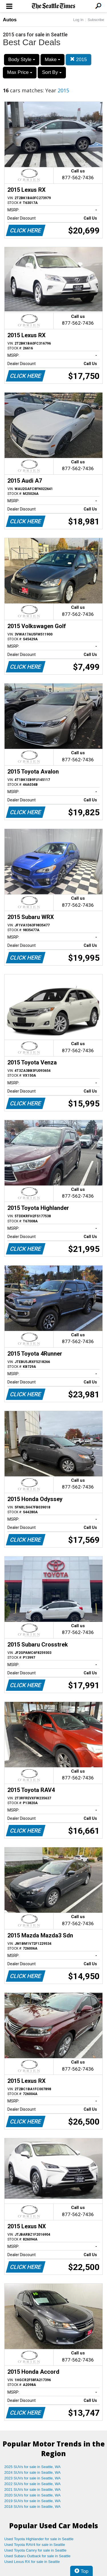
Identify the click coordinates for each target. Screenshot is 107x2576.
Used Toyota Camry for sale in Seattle (35, 2550)
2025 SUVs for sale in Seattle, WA (32, 2467)
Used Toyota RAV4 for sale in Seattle (34, 2544)
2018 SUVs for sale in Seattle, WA (32, 2506)
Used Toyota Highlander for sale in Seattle (39, 2539)
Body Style (21, 59)
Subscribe (96, 20)
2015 (78, 59)
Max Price (19, 72)
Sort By (51, 72)
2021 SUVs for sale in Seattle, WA (32, 2489)
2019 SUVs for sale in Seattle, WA (32, 2501)
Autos (10, 19)
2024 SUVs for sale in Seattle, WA (32, 2472)
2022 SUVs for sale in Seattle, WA (32, 2484)
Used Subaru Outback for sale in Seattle (37, 2556)
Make (52, 59)
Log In (78, 20)
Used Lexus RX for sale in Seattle (32, 2562)
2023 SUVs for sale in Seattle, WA (32, 2478)
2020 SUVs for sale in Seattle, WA (32, 2495)
